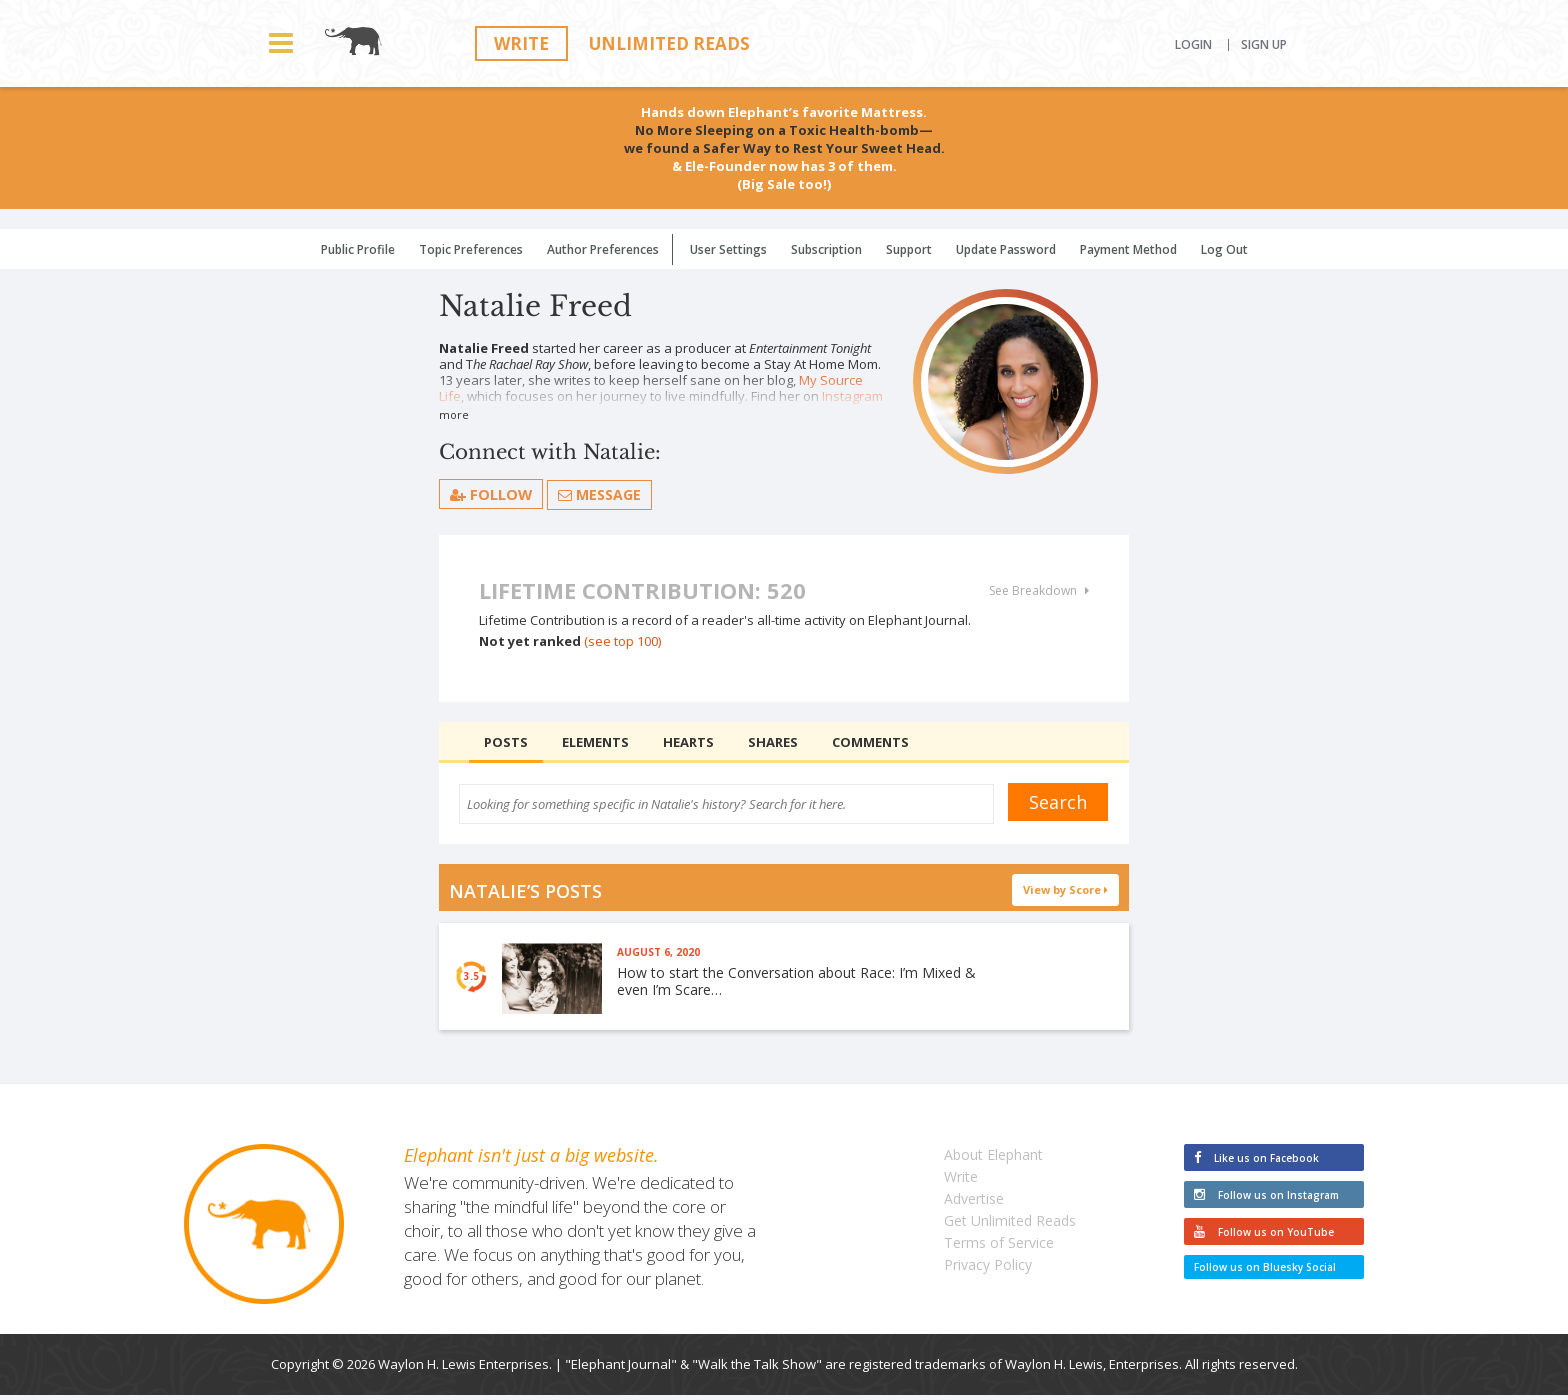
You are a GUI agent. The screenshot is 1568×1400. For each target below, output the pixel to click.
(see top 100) (622, 641)
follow (491, 494)
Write (521, 43)
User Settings (728, 249)
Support (909, 249)
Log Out (1224, 249)
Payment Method (1128, 249)
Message (600, 494)
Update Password (1006, 249)
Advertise (974, 1203)
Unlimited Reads (669, 43)
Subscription (826, 249)
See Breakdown (1039, 591)
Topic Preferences (471, 249)
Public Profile (358, 249)
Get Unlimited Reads (1010, 1225)
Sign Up (1264, 45)
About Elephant (993, 1159)
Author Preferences (603, 249)
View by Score (1066, 889)
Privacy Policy (988, 1269)
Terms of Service (999, 1247)
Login (1193, 45)
